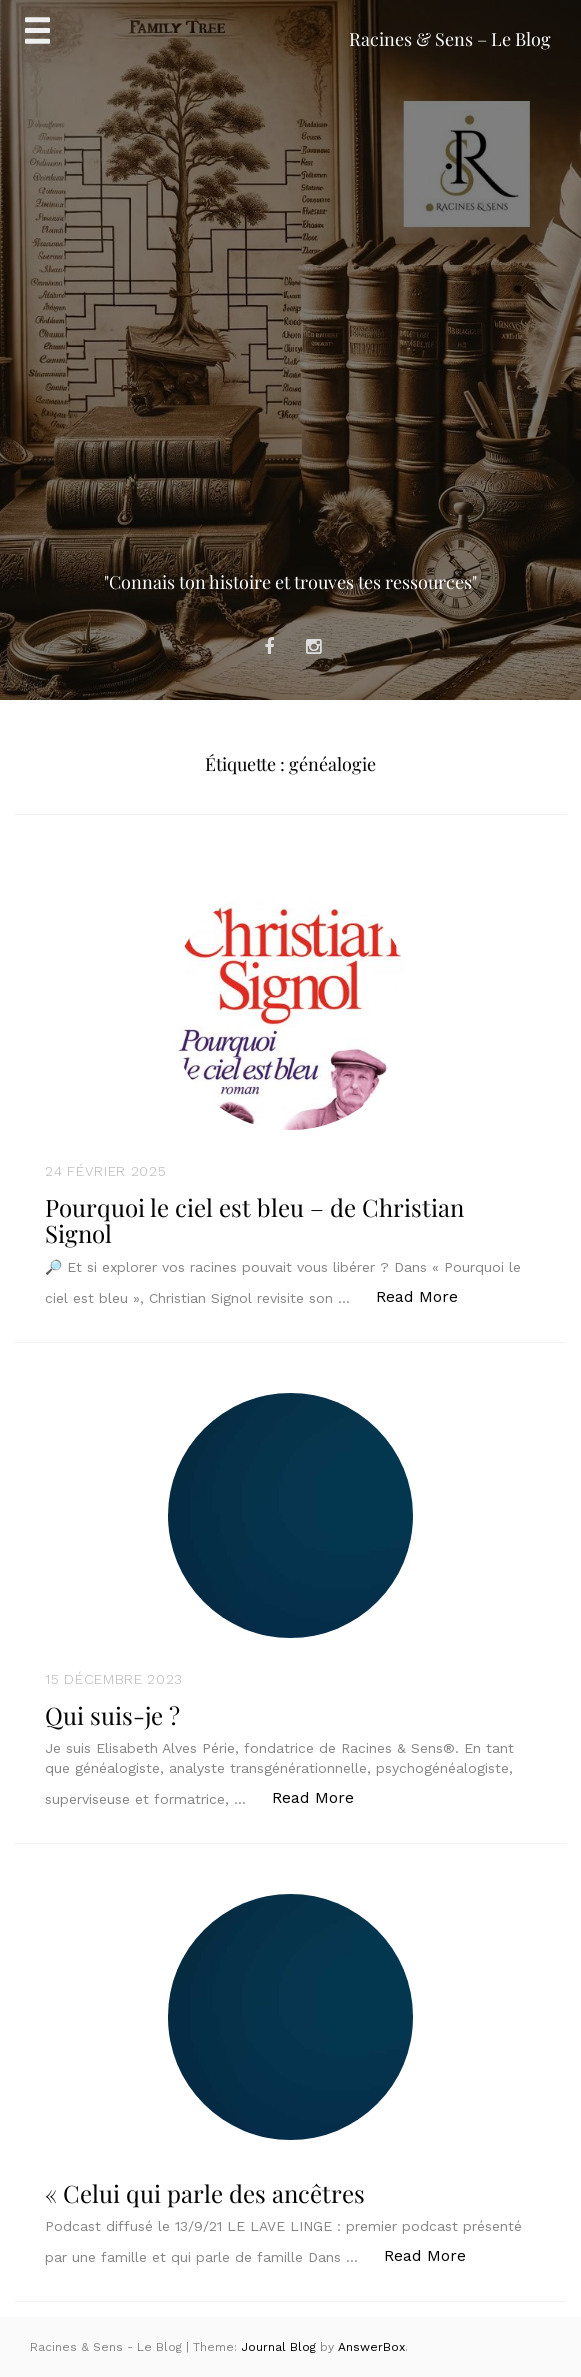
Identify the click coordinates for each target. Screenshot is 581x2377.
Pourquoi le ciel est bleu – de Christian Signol (254, 1220)
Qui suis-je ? (112, 1715)
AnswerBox (371, 2347)
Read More (427, 1295)
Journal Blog (280, 2347)
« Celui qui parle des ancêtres (205, 2193)
